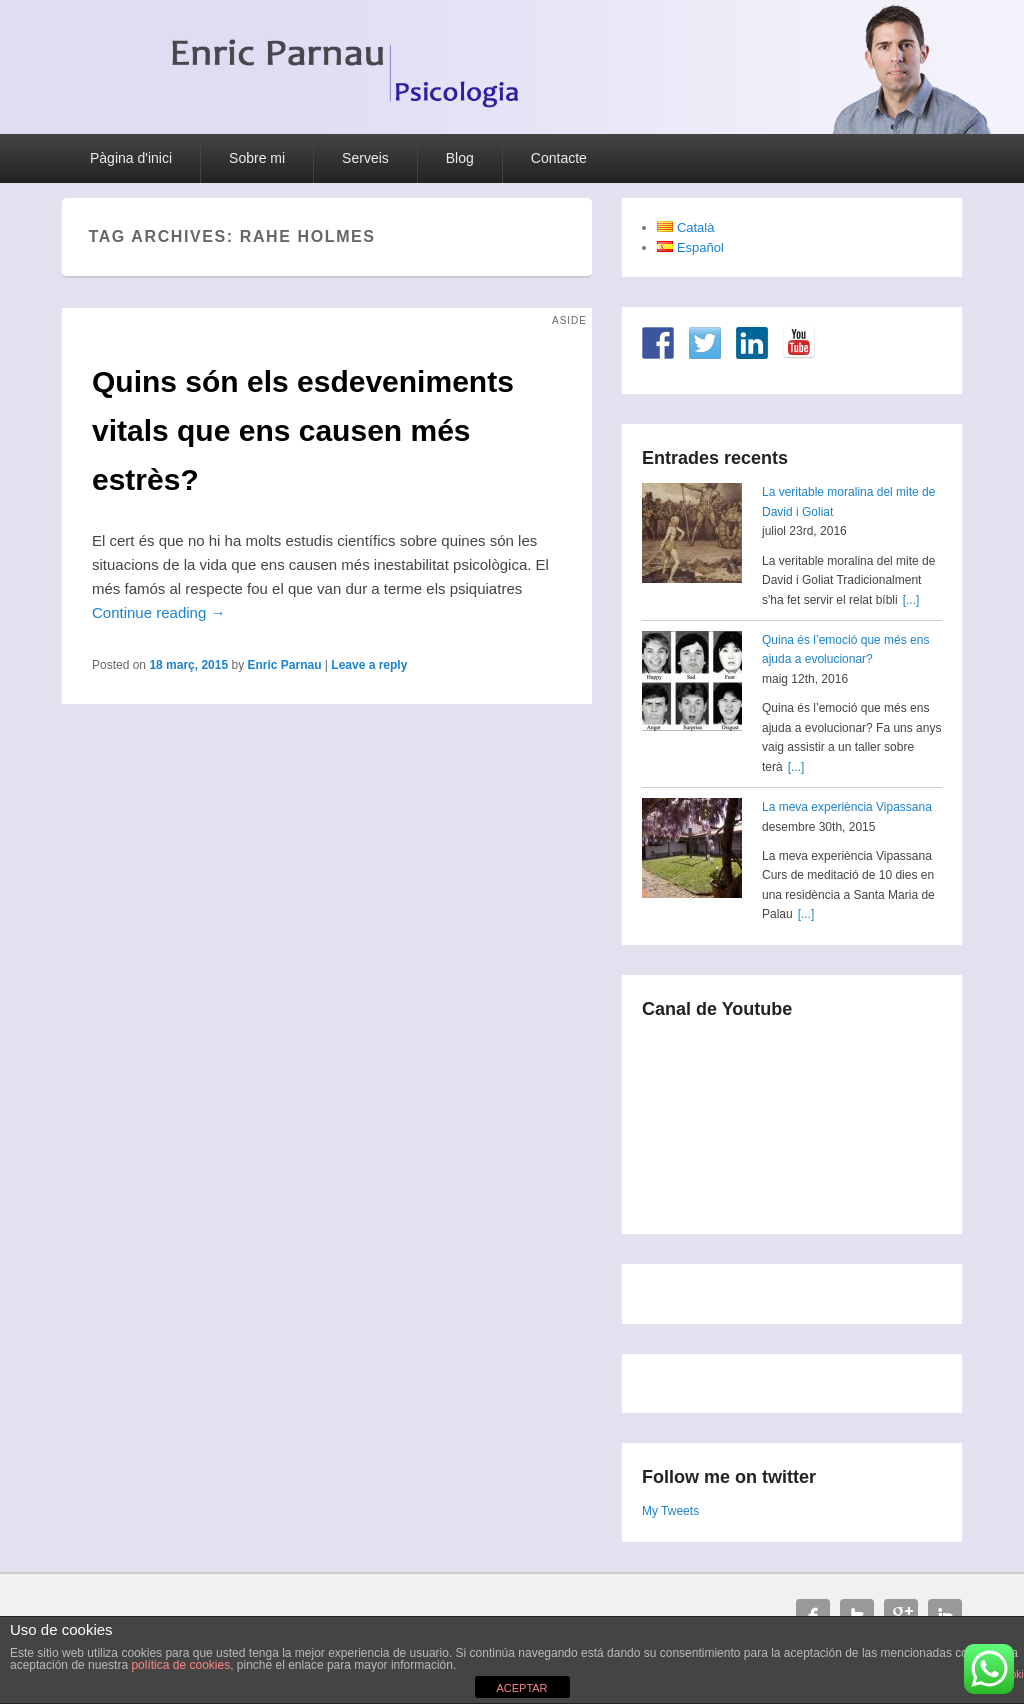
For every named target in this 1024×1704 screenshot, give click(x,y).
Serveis (365, 158)
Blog (460, 158)
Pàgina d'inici (131, 158)
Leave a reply (369, 665)
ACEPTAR (521, 1688)
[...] (911, 600)
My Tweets (670, 1511)
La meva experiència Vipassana (847, 807)
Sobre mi (257, 158)
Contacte (559, 158)
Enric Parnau (284, 665)
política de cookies (180, 1665)
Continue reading (158, 612)
